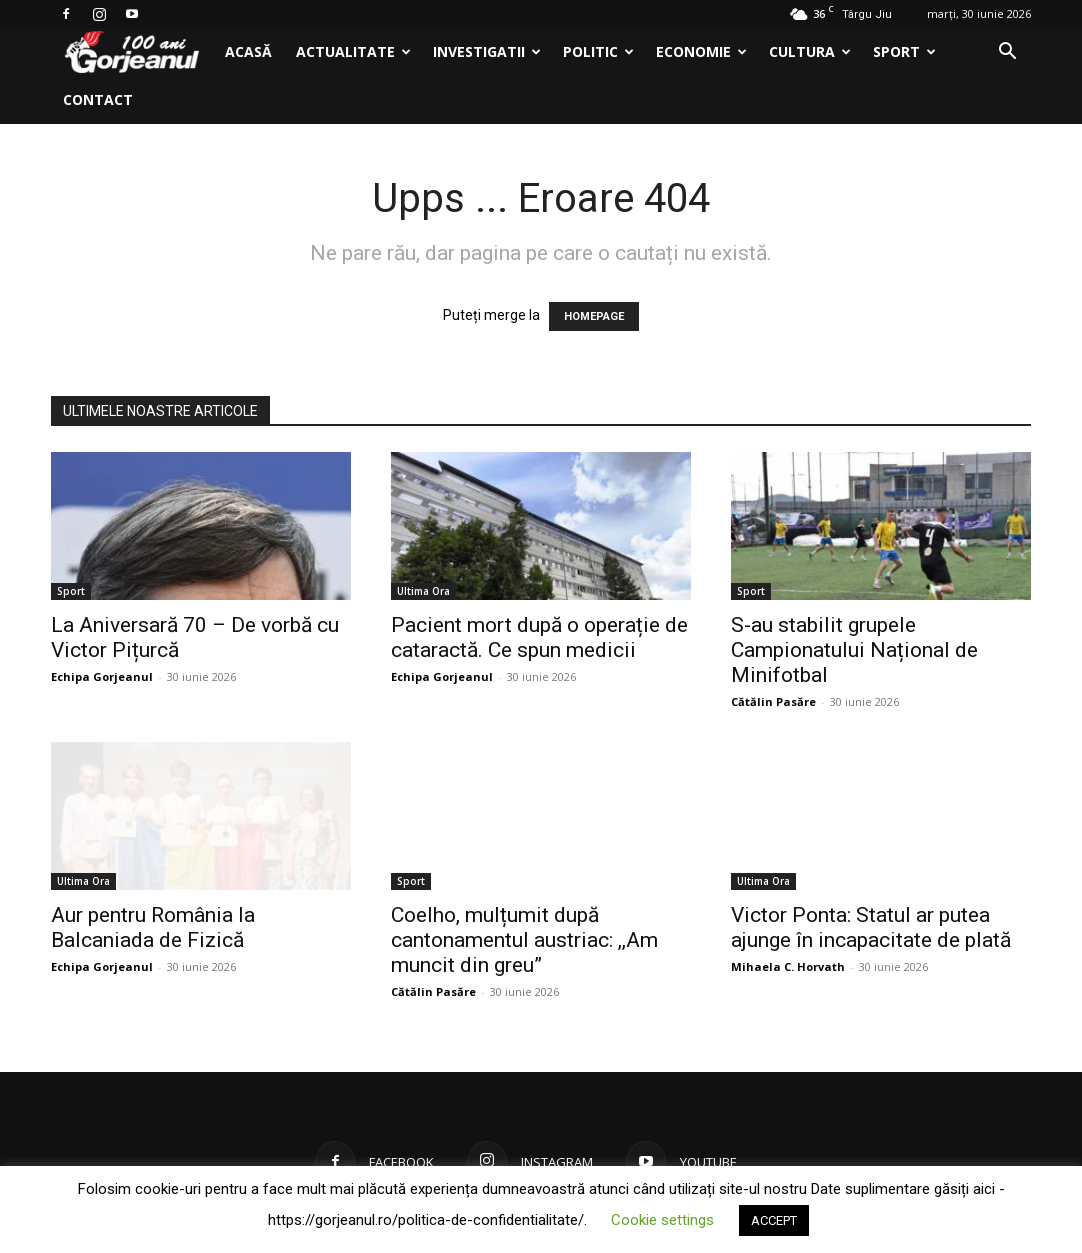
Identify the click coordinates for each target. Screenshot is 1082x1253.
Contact (98, 99)
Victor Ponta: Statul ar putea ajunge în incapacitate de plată (871, 927)
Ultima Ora (423, 591)
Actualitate (353, 51)
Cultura (810, 51)
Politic (598, 51)
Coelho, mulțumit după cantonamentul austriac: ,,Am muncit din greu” (524, 940)
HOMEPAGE (594, 316)
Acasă (248, 51)
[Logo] (132, 52)
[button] (1007, 53)
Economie (701, 51)
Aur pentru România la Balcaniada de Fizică (153, 927)
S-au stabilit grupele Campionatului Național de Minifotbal (854, 650)
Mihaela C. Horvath (788, 966)
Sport (904, 51)
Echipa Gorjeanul (102, 676)
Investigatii (487, 51)
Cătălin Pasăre (773, 701)
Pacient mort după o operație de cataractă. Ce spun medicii (539, 637)
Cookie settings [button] (662, 1220)
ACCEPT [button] (774, 1220)
